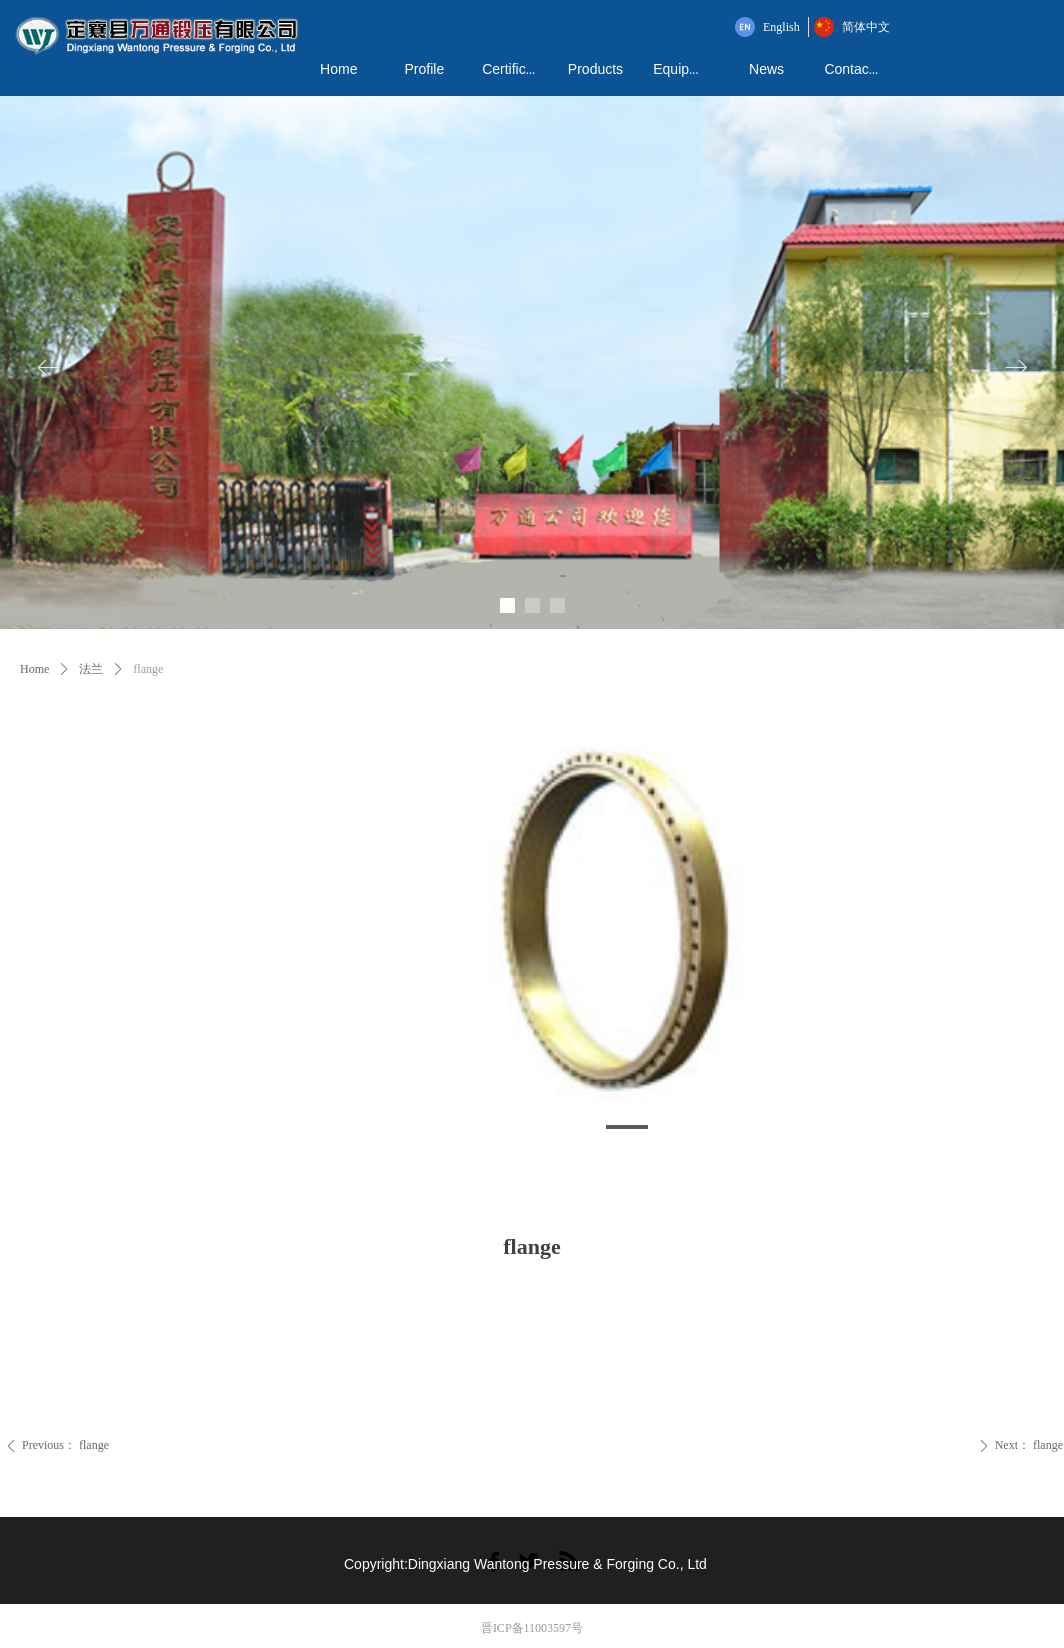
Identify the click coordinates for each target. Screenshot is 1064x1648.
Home (34, 669)
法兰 (91, 669)
